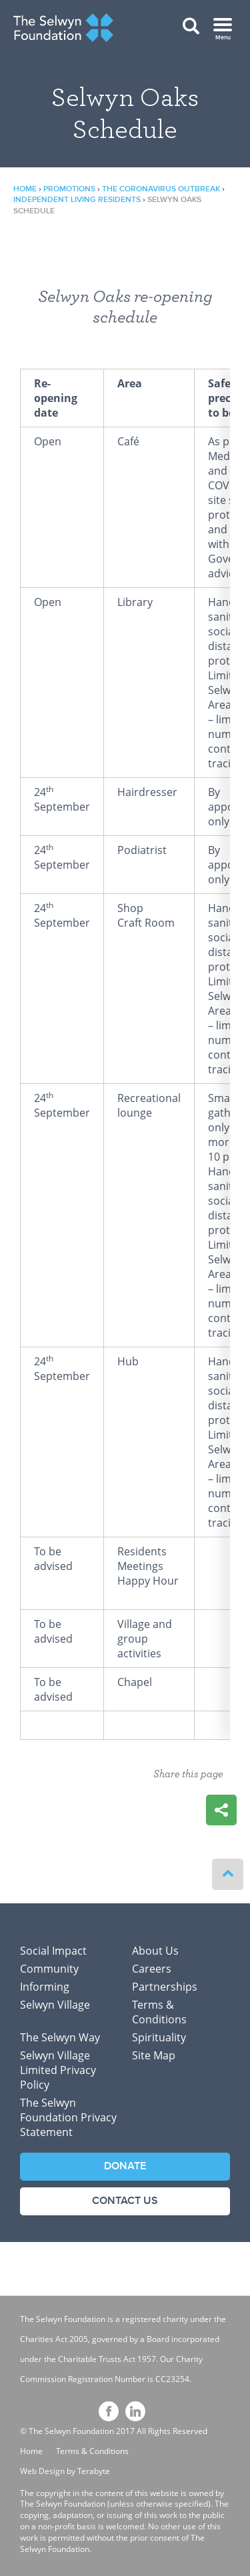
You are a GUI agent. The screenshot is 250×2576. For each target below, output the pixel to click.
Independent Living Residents (77, 200)
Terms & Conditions (159, 2012)
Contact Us (125, 2201)
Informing (44, 1986)
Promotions (69, 189)
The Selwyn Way (60, 2037)
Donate (125, 2166)
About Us (155, 1950)
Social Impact (53, 1950)
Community (49, 1968)
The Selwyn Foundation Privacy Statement (68, 2117)
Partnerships (164, 1986)
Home (25, 189)
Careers (151, 1968)
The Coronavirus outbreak (161, 189)
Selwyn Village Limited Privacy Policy (58, 2070)
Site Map (153, 2055)
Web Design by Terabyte (65, 2471)
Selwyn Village (55, 2004)
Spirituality (159, 2037)
